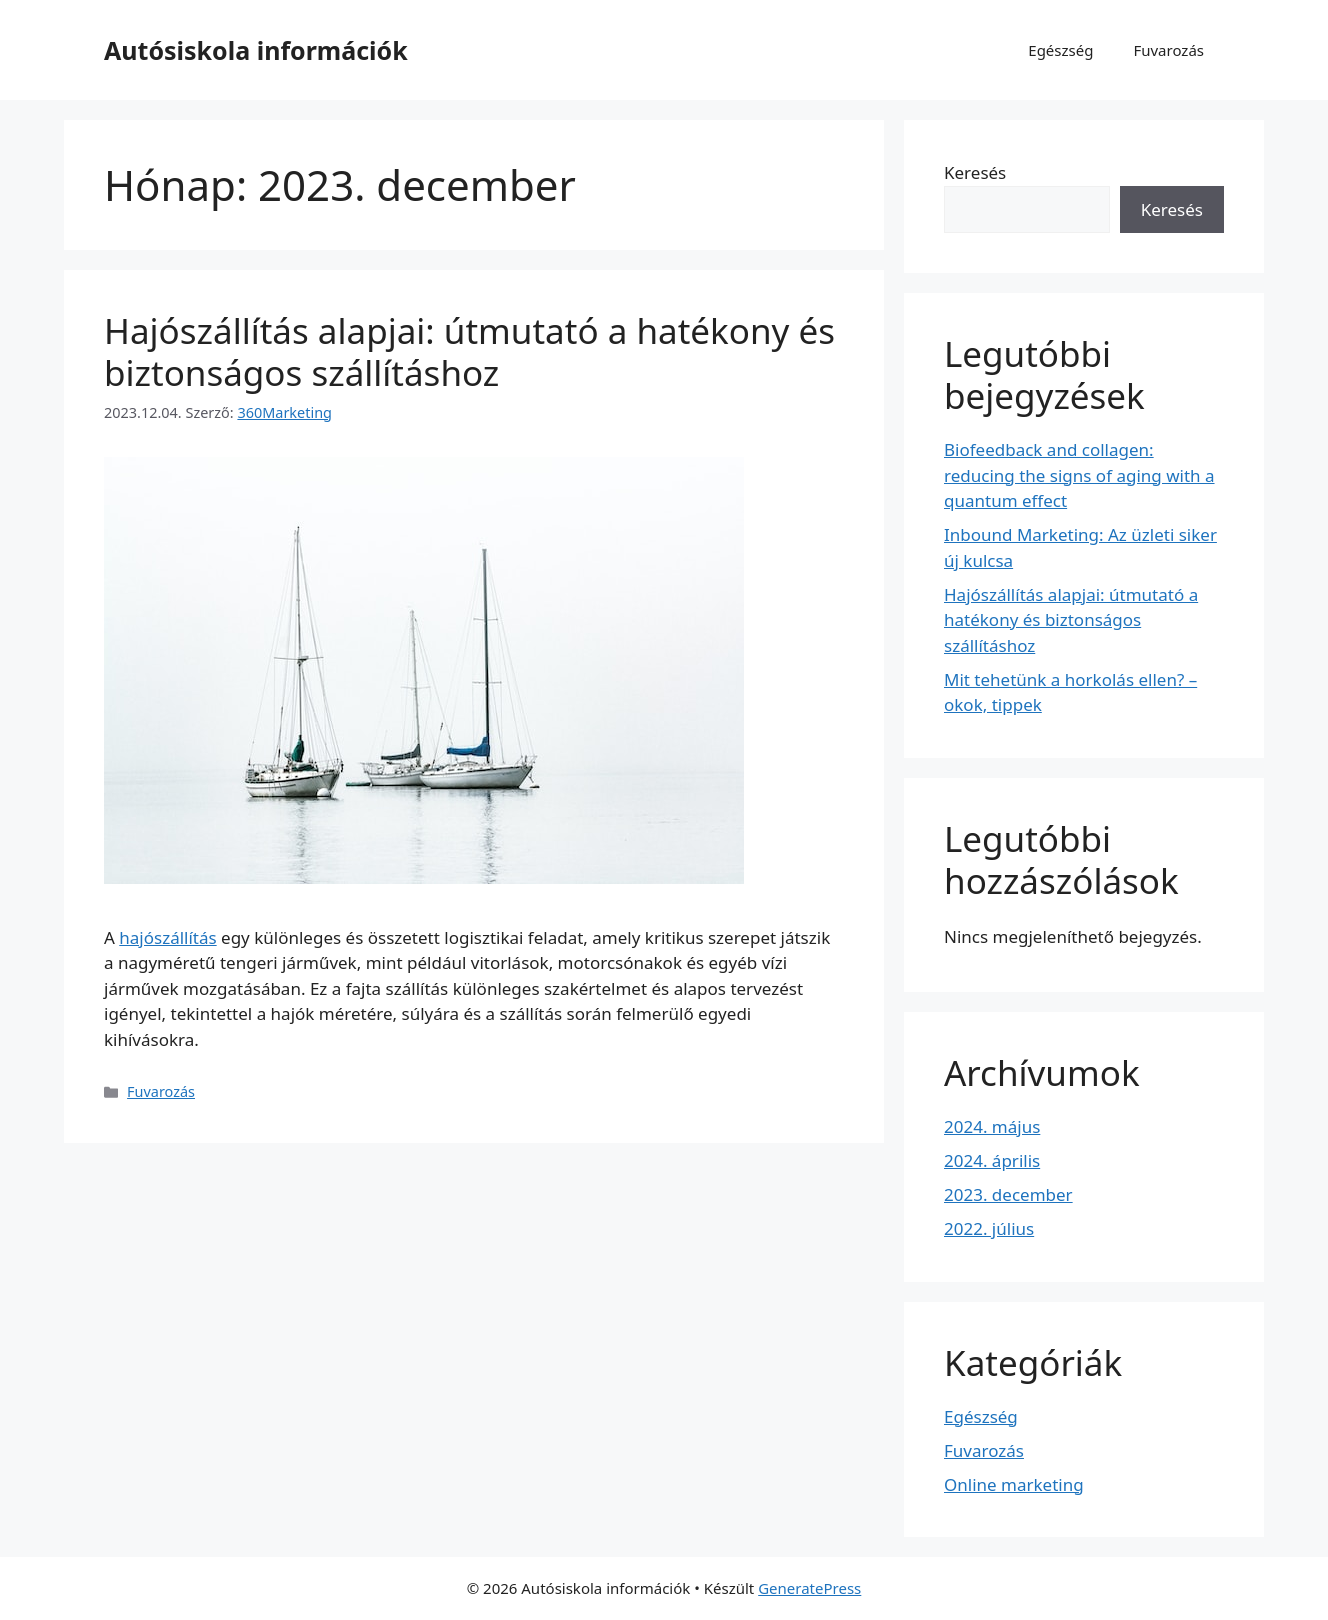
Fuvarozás (1168, 50)
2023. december (1008, 1194)
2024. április (992, 1160)
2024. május (992, 1126)
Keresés (975, 172)
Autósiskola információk (256, 50)
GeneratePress (809, 1588)
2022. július (989, 1228)
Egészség (1060, 50)
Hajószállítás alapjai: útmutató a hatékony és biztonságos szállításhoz (469, 351)
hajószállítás (167, 937)
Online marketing (1014, 1484)
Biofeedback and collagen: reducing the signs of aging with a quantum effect (1079, 475)
